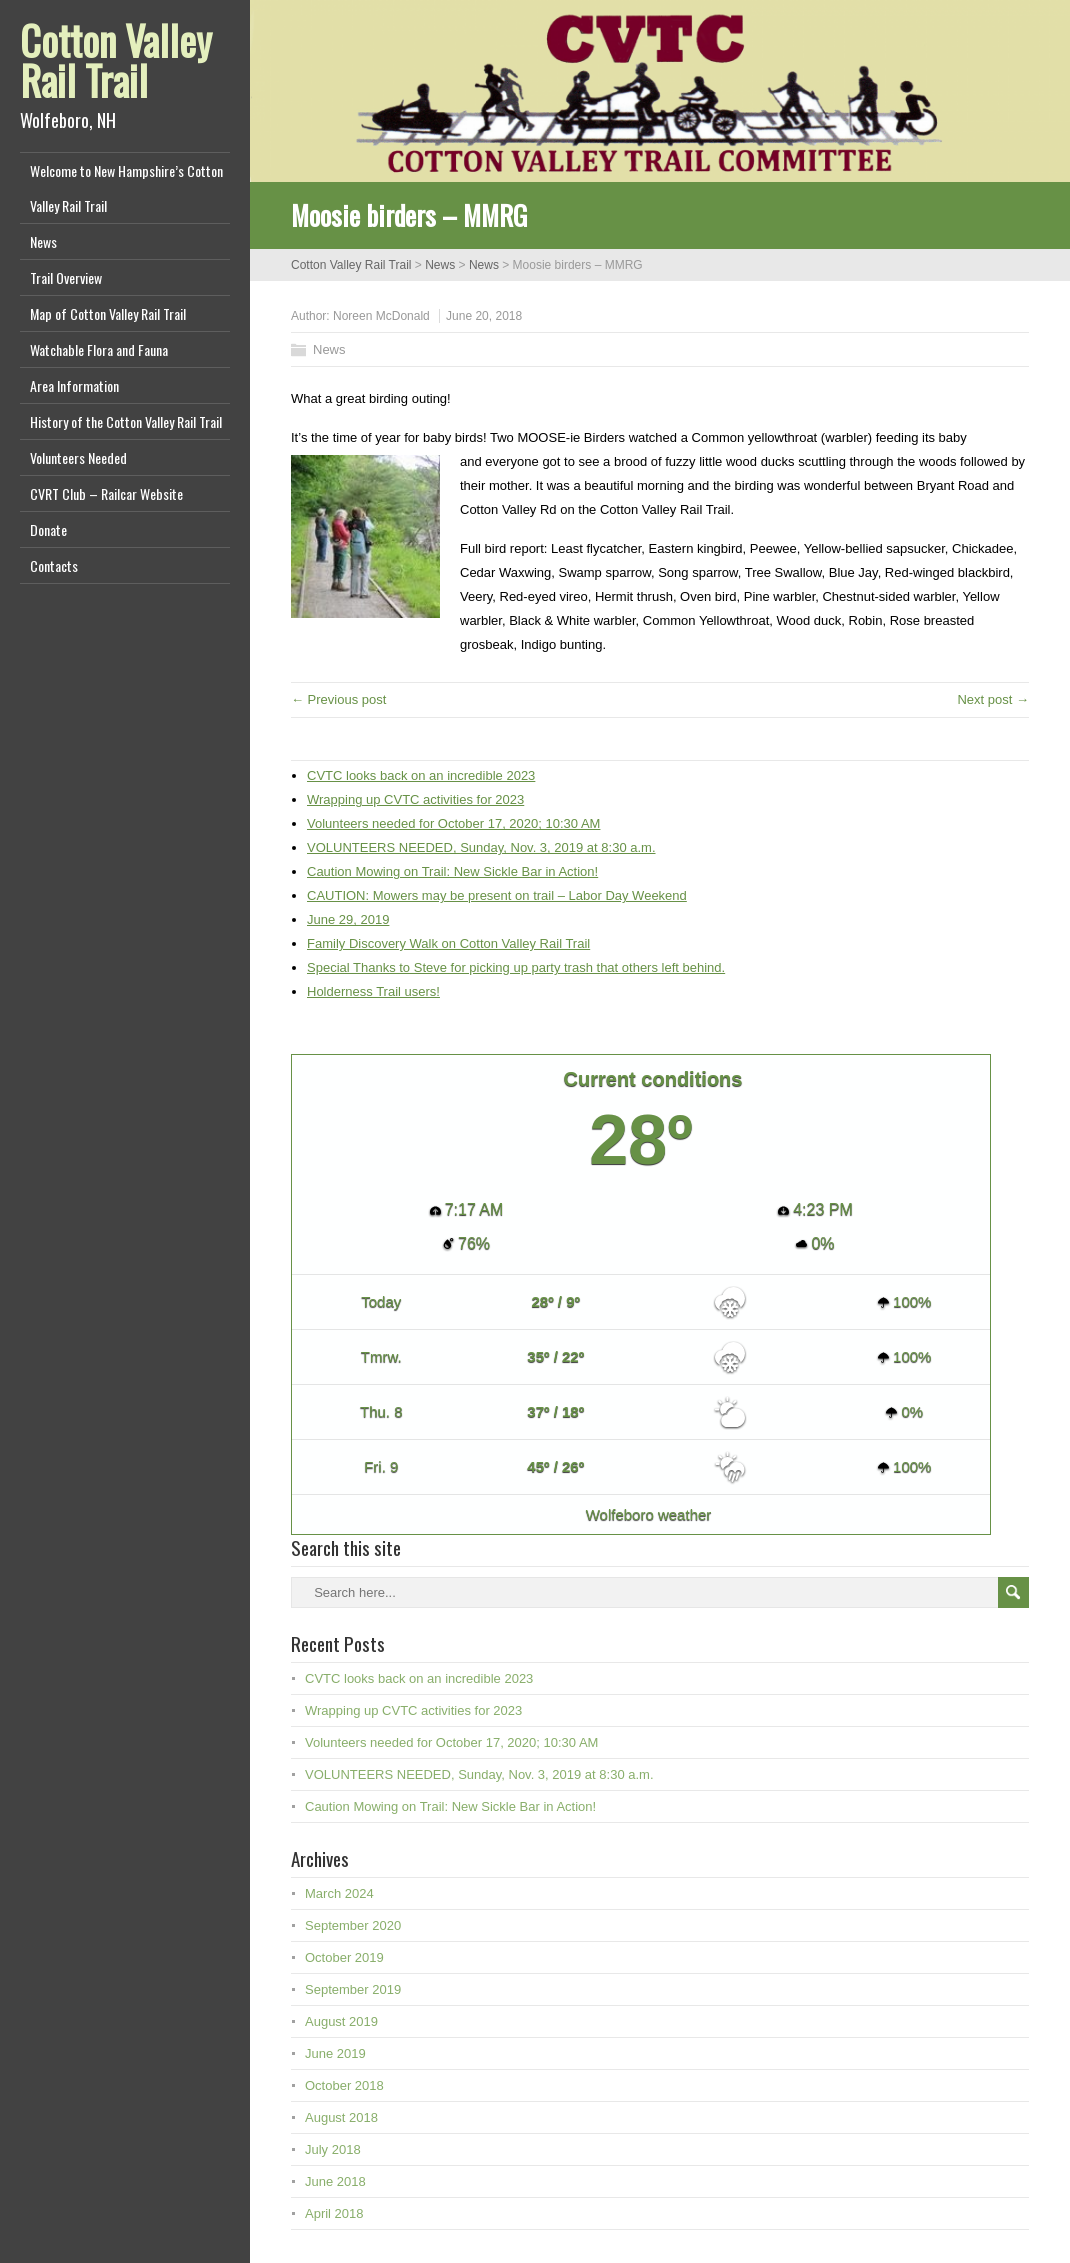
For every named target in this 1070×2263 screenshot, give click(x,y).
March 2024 (339, 1893)
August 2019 (341, 2021)
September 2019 (353, 1989)
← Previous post (338, 699)
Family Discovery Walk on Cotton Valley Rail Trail (448, 943)
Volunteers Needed (78, 457)
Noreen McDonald (381, 316)
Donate (48, 529)
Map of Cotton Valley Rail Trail (108, 313)
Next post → (993, 699)
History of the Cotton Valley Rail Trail (126, 421)
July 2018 (333, 2149)
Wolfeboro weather (649, 1514)
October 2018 (344, 2085)
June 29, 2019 (348, 919)
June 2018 (335, 2181)
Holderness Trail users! (373, 991)
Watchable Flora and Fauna (99, 349)
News (43, 241)
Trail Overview (66, 277)
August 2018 (341, 2117)
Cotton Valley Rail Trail (116, 60)
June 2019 (335, 2053)
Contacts (54, 565)
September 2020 (353, 1925)
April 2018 (334, 2213)
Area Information (74, 385)
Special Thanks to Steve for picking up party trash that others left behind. (516, 967)
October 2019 (344, 1957)
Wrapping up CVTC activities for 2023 (415, 799)
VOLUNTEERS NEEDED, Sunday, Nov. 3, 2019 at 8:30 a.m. (481, 847)
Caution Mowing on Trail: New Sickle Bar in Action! (452, 871)
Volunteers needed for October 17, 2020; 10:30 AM (453, 823)
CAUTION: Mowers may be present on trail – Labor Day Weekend (497, 895)
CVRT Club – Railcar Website (106, 493)
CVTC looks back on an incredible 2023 (421, 775)
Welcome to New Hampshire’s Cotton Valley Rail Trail (126, 188)
